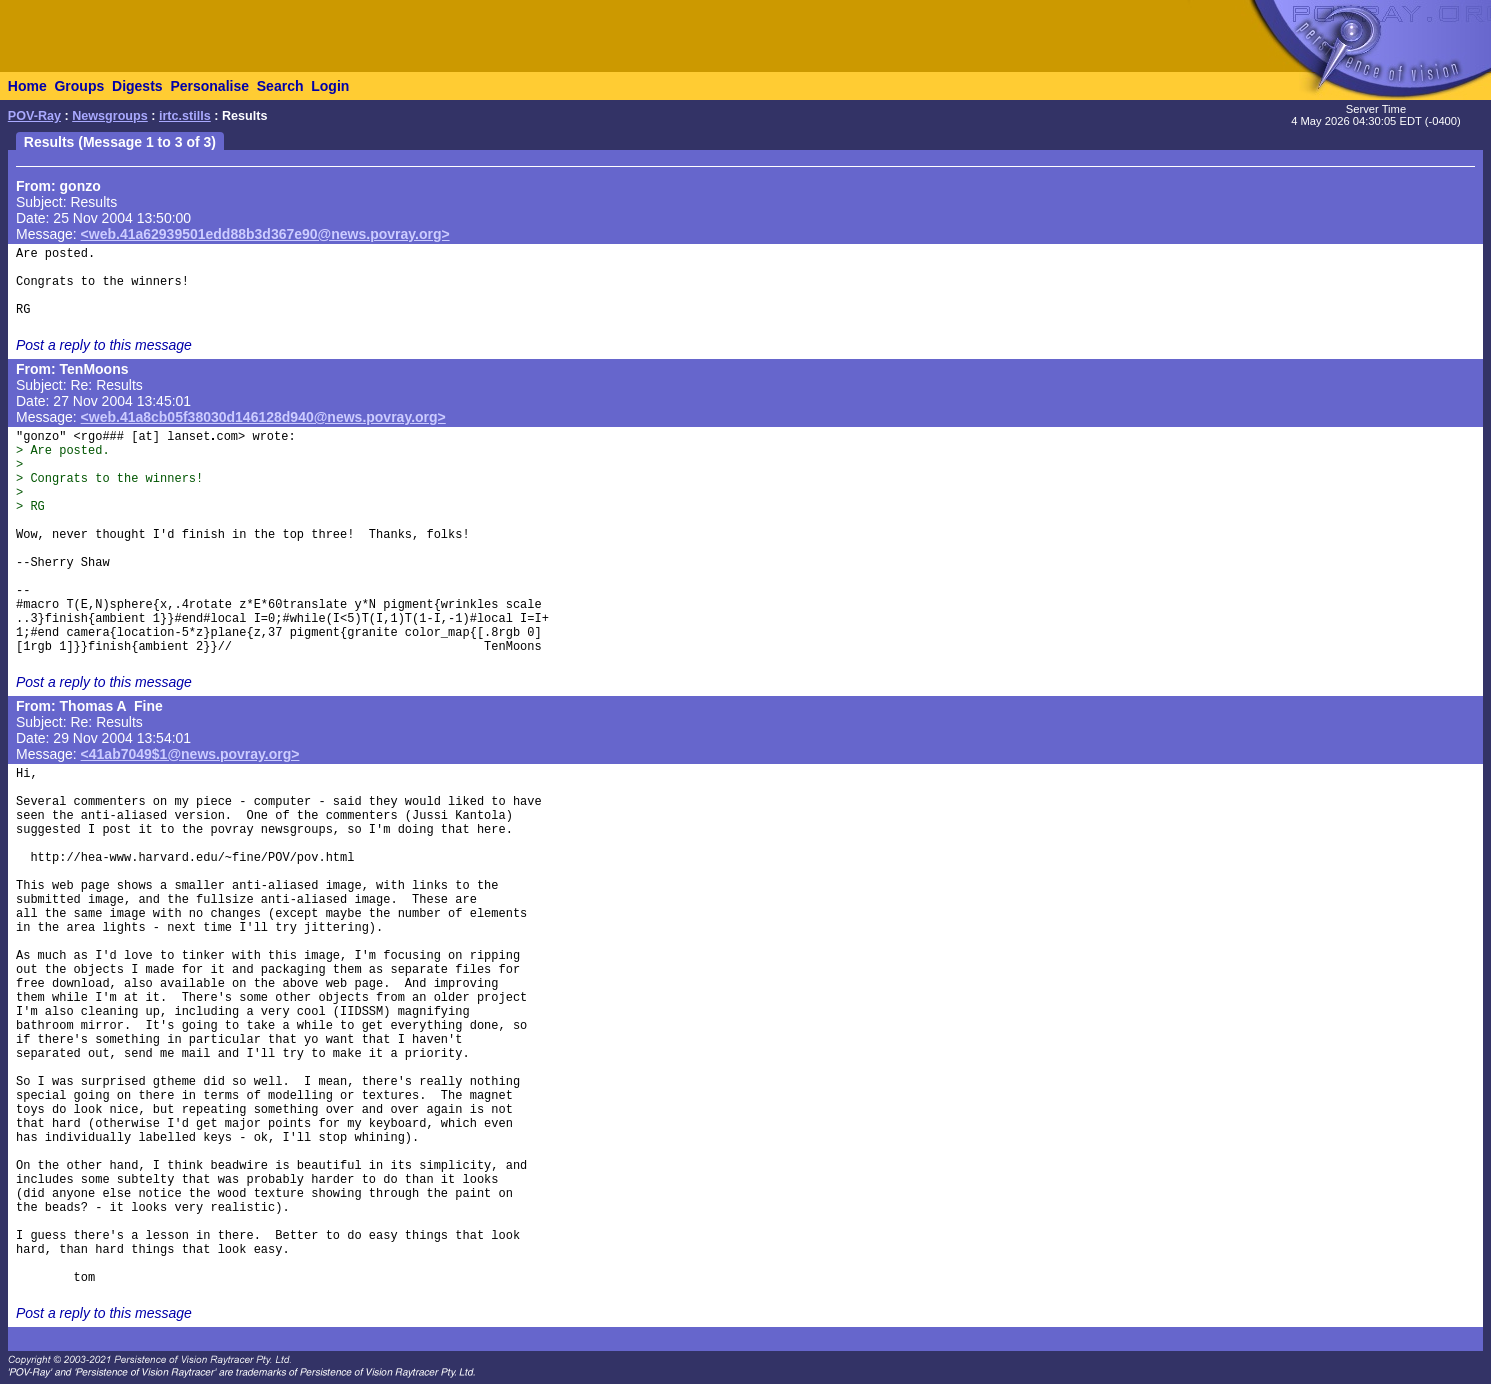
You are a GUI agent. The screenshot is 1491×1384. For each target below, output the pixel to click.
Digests (137, 86)
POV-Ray (34, 116)
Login (330, 86)
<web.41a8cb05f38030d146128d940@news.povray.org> (263, 417)
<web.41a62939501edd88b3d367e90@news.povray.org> (265, 234)
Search (280, 86)
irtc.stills (185, 116)
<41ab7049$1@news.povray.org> (190, 754)
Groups (79, 86)
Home (27, 86)
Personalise (209, 86)
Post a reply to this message (104, 345)
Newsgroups (110, 116)
